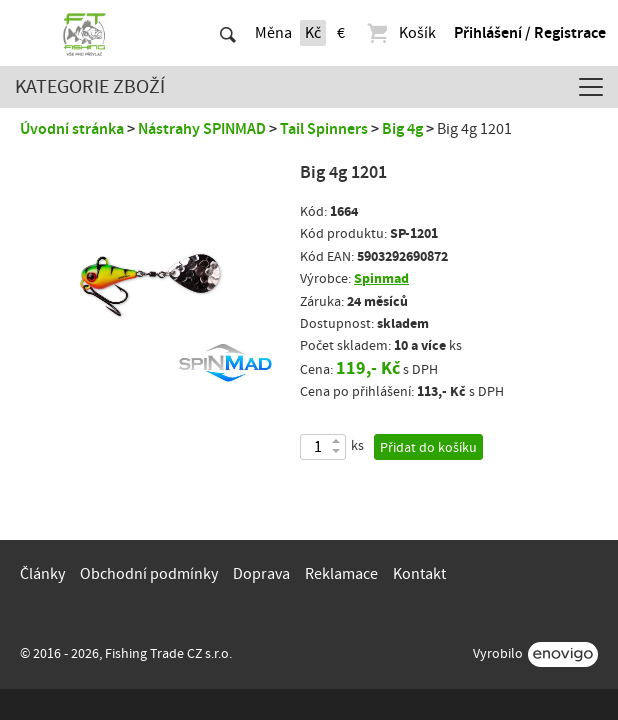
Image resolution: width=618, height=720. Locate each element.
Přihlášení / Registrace (530, 33)
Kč (313, 33)
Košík (400, 33)
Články (42, 574)
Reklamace (341, 574)
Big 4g (402, 129)
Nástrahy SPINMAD (202, 129)
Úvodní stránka (72, 129)
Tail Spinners (324, 129)
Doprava (261, 574)
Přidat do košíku (428, 448)
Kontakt (419, 574)
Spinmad (381, 278)
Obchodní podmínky (149, 574)
